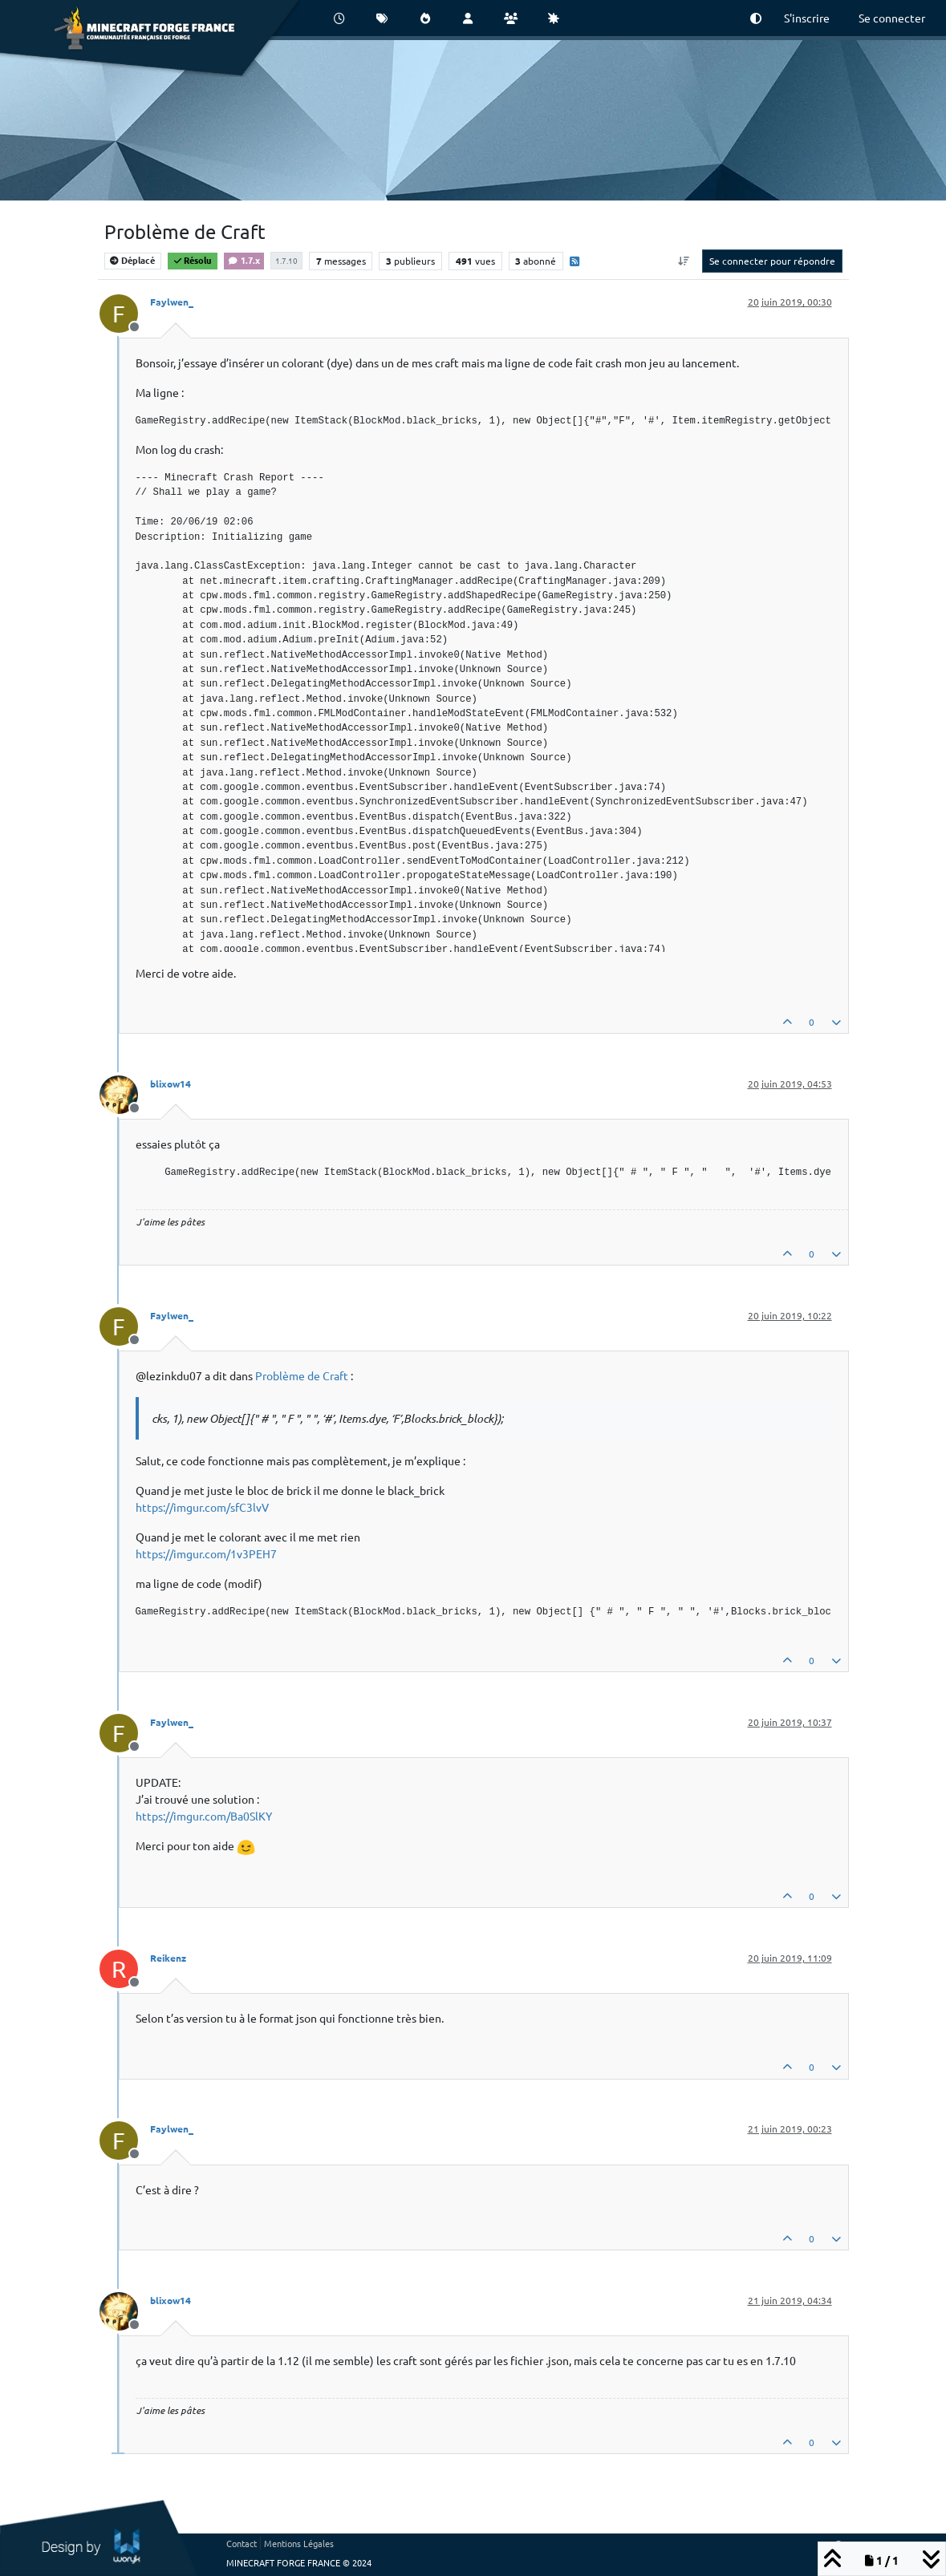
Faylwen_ (171, 301)
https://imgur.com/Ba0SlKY (204, 1815)
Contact (241, 2543)
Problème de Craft (301, 1375)
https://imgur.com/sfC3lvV (202, 1507)
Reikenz (168, 1957)
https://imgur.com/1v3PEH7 (206, 1553)
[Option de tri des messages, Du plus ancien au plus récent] (683, 260)
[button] (756, 18)
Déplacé (132, 259)
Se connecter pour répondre (772, 260)
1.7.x (244, 259)
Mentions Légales (299, 2543)
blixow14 (170, 1083)
